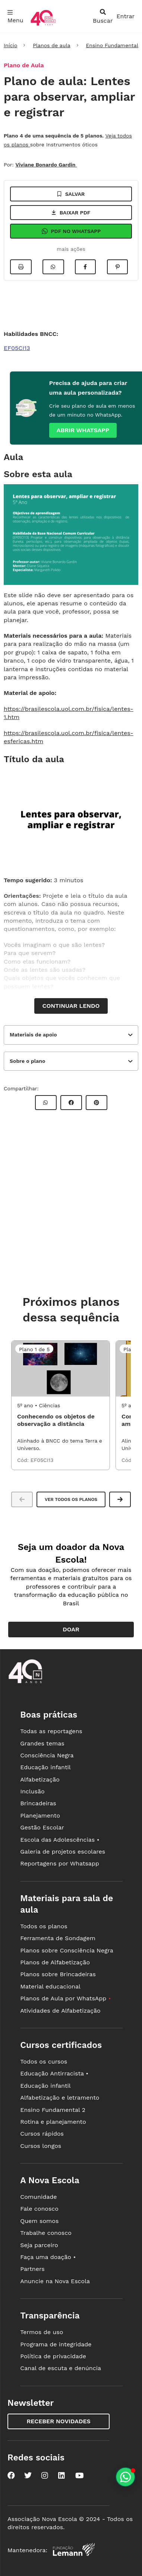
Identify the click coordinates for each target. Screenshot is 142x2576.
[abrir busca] (103, 16)
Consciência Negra (46, 1755)
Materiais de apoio (33, 1035)
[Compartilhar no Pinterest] (117, 266)
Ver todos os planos (71, 1499)
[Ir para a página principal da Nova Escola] (43, 24)
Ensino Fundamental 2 (52, 2109)
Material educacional (50, 1986)
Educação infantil (45, 1767)
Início (10, 45)
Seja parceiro (39, 2245)
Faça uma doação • (48, 2257)
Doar (71, 1629)
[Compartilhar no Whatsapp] (53, 266)
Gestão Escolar (42, 1827)
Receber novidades (58, 2421)
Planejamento (40, 1815)
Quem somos (39, 2220)
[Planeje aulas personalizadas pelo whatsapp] (125, 2477)
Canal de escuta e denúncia (60, 2368)
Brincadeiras (38, 1803)
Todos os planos (43, 1926)
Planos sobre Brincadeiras (58, 1974)
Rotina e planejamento (53, 2121)
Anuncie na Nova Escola (55, 2281)
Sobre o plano (27, 1061)
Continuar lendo (71, 1005)
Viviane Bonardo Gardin (46, 165)
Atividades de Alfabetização (60, 2010)
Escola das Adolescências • (59, 1839)
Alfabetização (40, 1779)
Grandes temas (42, 1743)
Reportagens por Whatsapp (59, 1863)
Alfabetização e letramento (59, 2097)
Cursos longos (40, 2145)
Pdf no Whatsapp (71, 231)
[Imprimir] (21, 266)
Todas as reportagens (51, 1731)
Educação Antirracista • (54, 2073)
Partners (32, 2268)
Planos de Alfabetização (55, 1962)
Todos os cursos (43, 2061)
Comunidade (38, 2196)
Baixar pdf (71, 212)
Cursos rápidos (42, 2133)
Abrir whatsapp (83, 430)
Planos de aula (51, 45)
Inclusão (32, 1791)
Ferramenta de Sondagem (57, 1938)
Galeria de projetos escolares (62, 1851)
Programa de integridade (55, 2344)
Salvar (71, 194)
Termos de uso (41, 2332)
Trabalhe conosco (46, 2232)
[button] (120, 1499)
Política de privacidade (53, 2356)
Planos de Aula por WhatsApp (65, 1998)
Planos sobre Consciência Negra (66, 1950)
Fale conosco (39, 2208)
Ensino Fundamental (112, 45)
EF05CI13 (17, 348)
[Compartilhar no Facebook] (85, 266)
